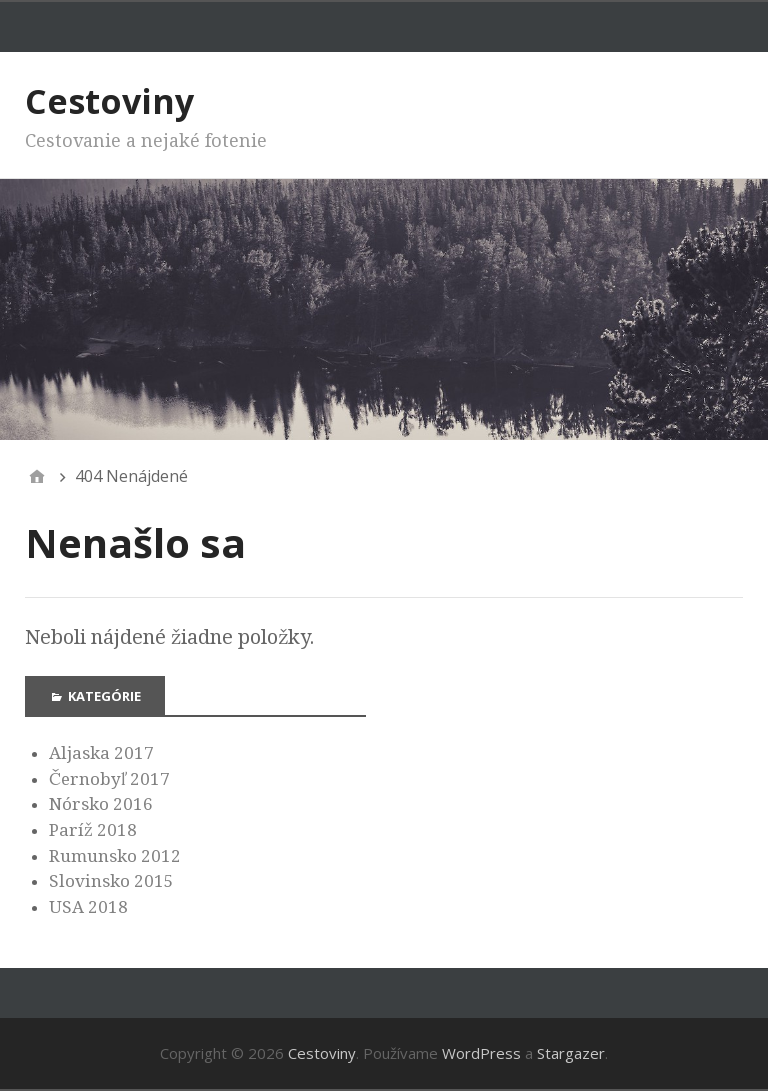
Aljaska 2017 (101, 753)
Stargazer (571, 1053)
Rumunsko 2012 (115, 856)
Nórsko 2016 (101, 804)
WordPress (481, 1053)
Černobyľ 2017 (109, 779)
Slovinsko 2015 (111, 881)
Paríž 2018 (93, 830)
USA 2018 (88, 907)
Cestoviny (109, 101)
